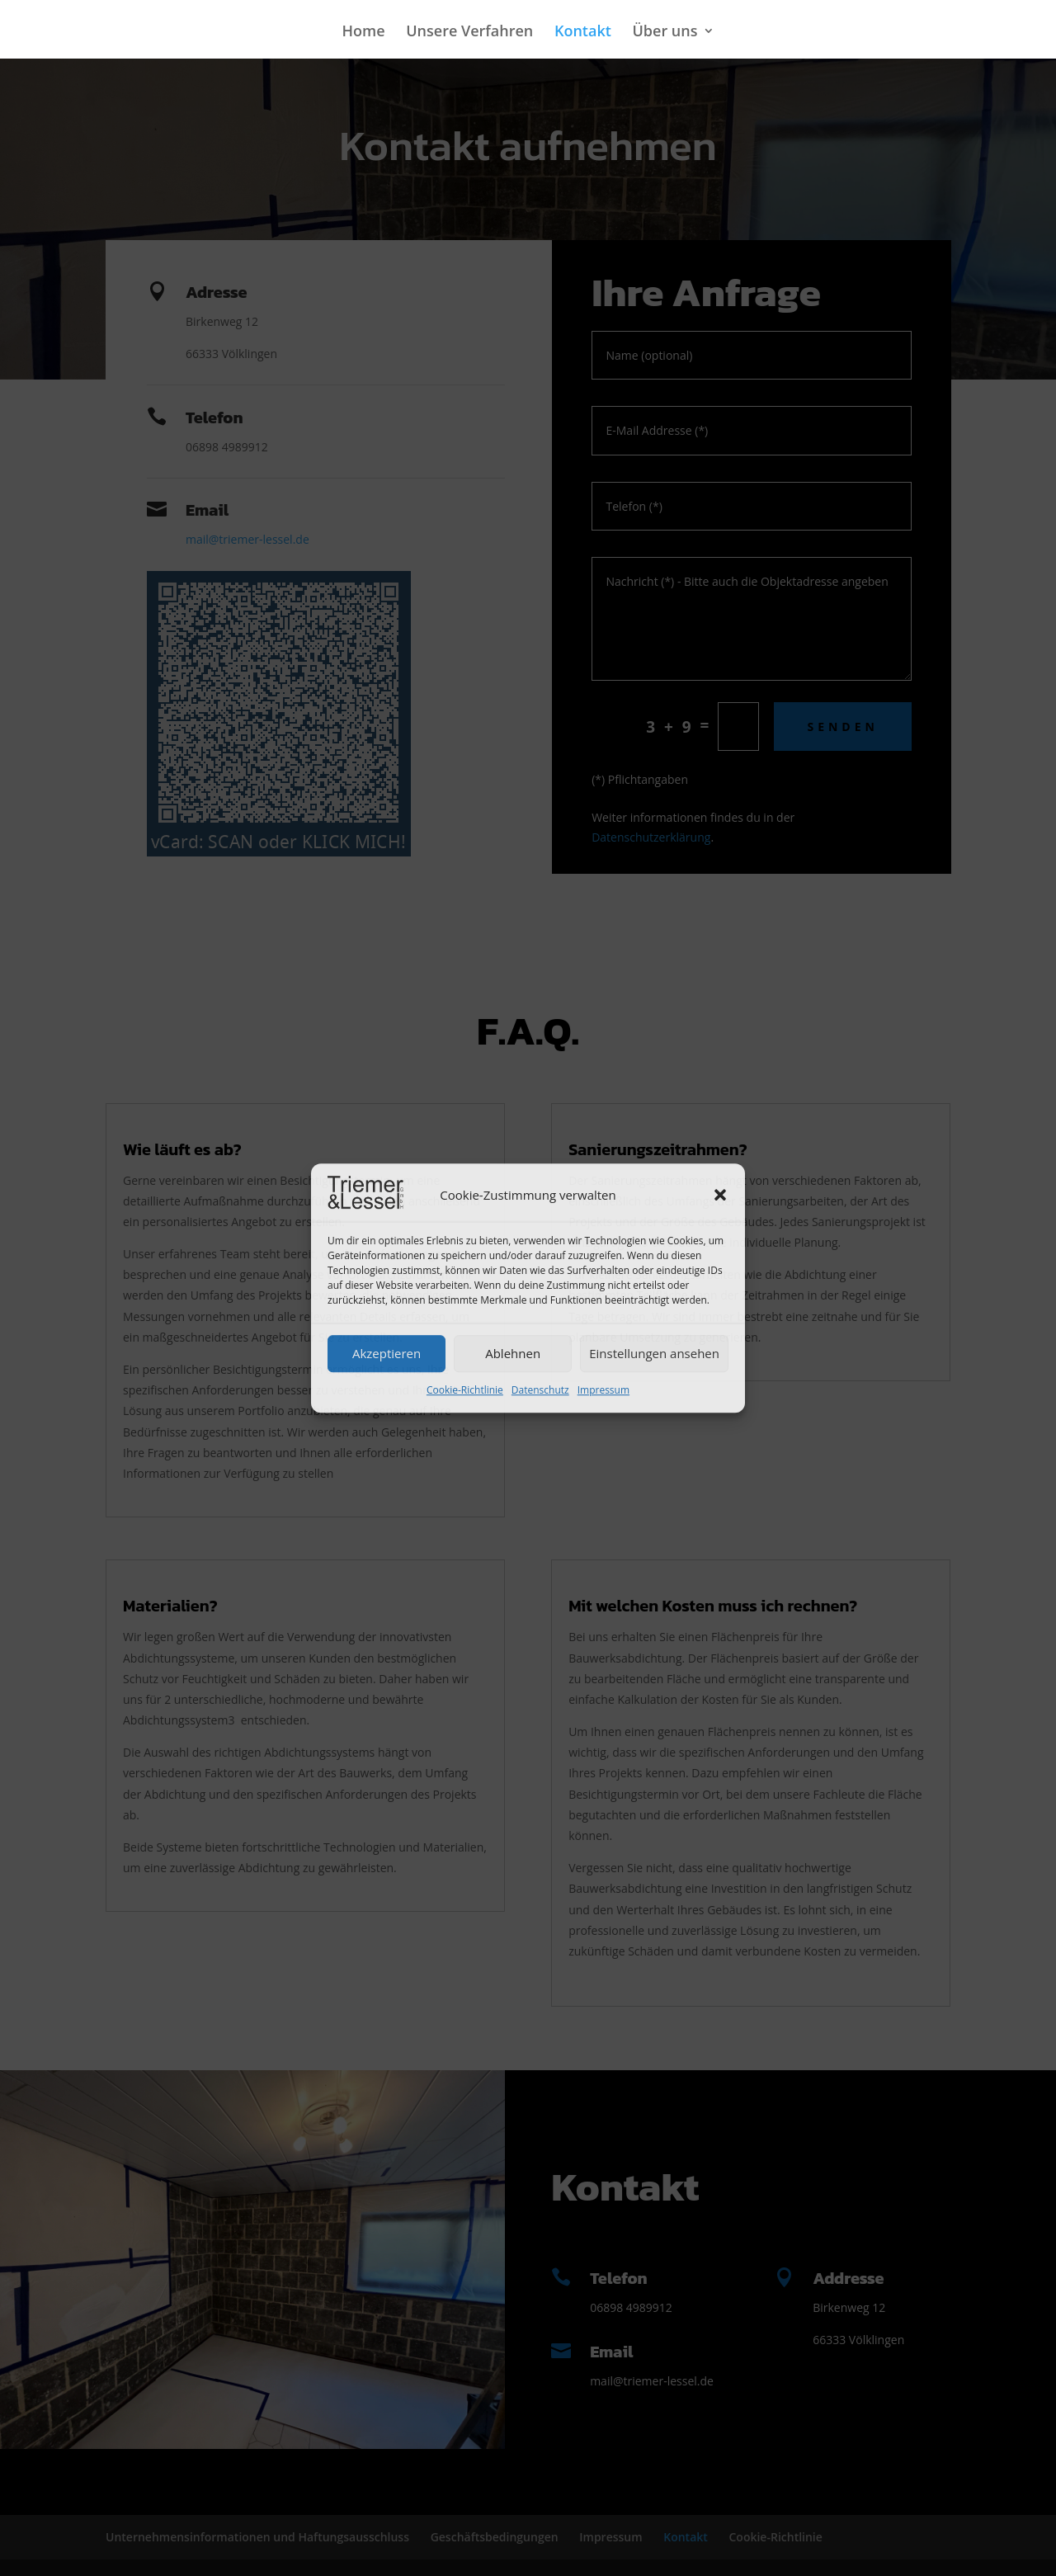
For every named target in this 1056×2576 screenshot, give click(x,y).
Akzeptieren (386, 1354)
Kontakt (582, 32)
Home (363, 32)
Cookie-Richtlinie (465, 1390)
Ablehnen (512, 1354)
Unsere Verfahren (469, 32)
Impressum (603, 1390)
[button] (720, 1195)
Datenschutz (540, 1390)
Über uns (664, 32)
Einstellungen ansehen (654, 1354)
